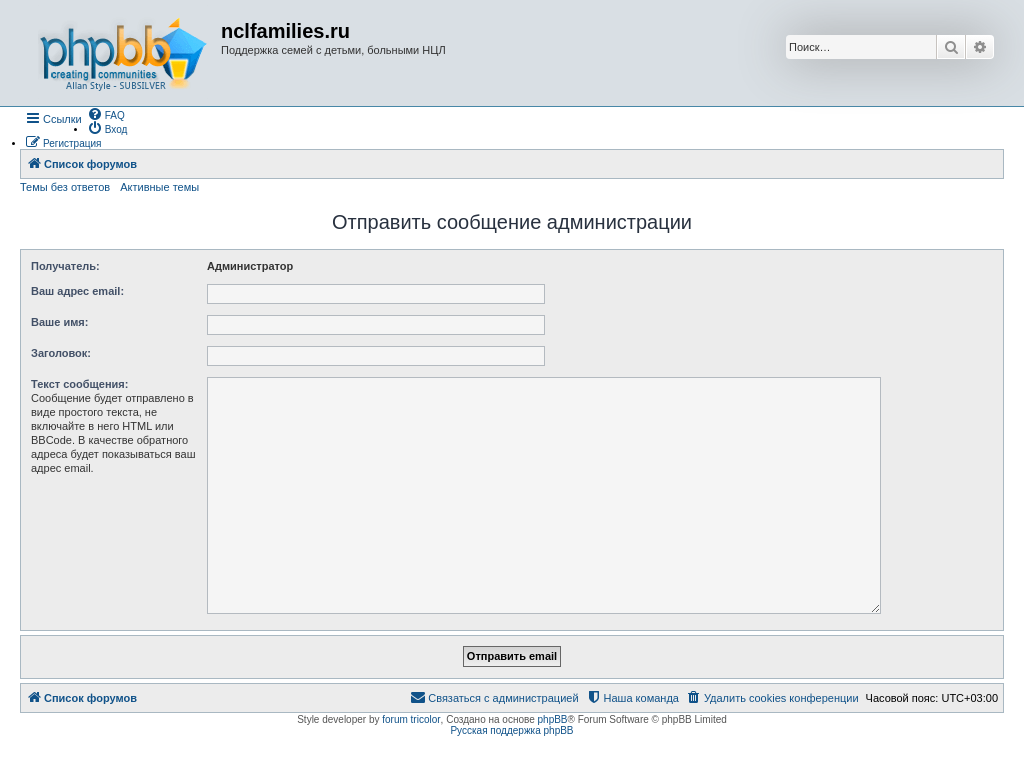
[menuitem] (106, 114)
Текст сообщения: (79, 384)
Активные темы (159, 187)
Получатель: (65, 266)
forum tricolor (411, 719)
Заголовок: (61, 353)
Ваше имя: (59, 322)
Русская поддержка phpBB (511, 730)
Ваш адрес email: (77, 291)
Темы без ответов (65, 187)
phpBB (553, 719)
